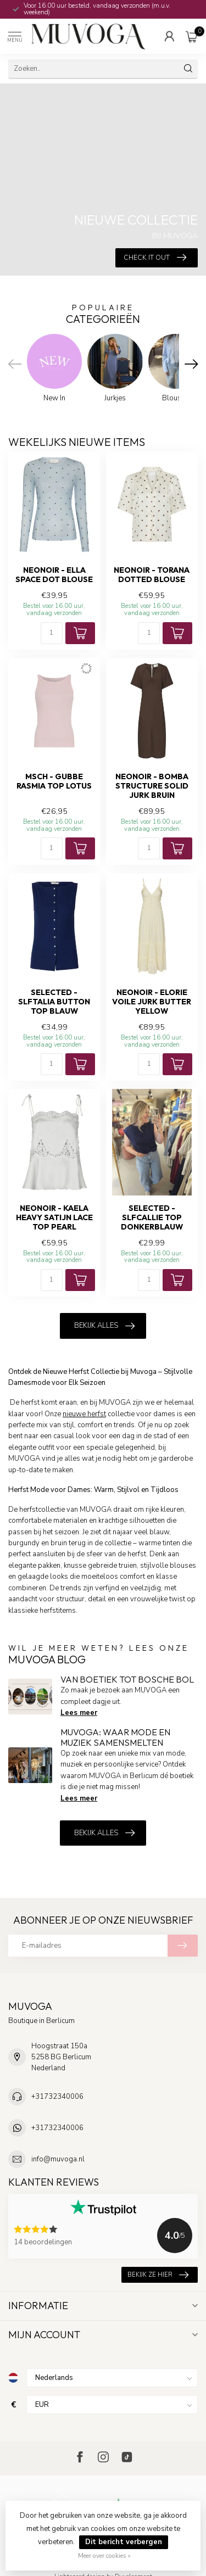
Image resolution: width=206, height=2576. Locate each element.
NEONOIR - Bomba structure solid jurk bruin (151, 786)
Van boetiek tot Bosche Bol (127, 1679)
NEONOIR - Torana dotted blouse (152, 575)
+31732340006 (57, 2097)
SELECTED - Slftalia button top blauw (54, 1002)
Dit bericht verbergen (123, 2542)
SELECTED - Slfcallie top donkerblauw (152, 1218)
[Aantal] (52, 633)
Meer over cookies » (104, 2555)
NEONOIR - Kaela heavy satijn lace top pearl (54, 1218)
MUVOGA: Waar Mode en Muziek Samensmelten (115, 1737)
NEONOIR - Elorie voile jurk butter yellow (151, 1002)
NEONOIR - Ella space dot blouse (54, 575)
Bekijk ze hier (157, 2275)
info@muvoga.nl (58, 2159)
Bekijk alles (104, 1326)
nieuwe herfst (84, 1414)
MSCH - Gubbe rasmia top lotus (54, 781)
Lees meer (78, 1713)
